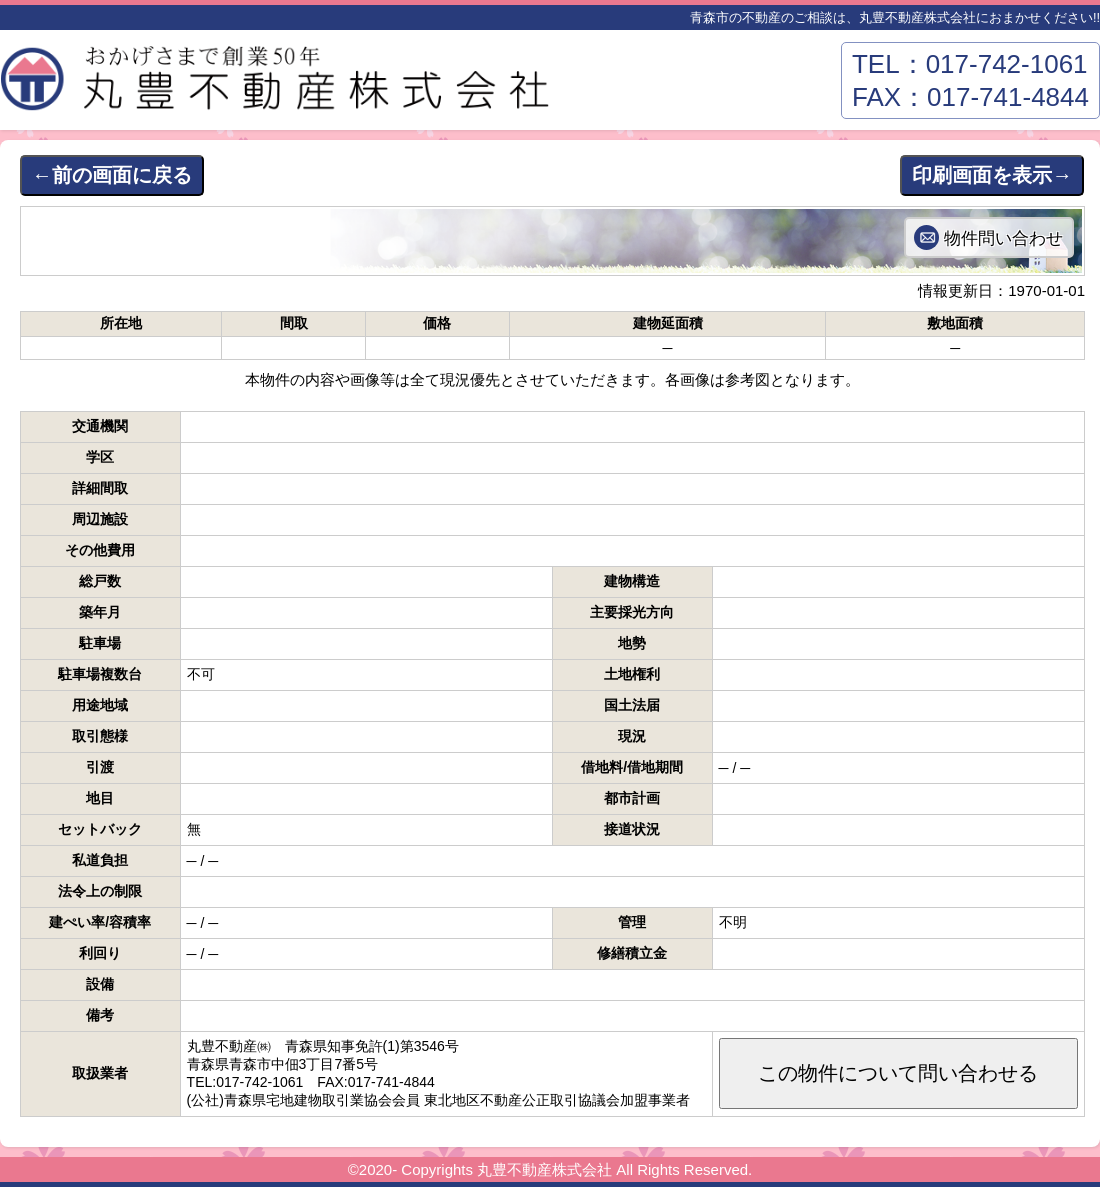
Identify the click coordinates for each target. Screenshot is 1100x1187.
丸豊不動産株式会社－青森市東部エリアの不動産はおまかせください (280, 85)
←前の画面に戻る (112, 175)
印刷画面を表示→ (992, 175)
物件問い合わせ (1003, 238)
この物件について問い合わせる (898, 1073)
